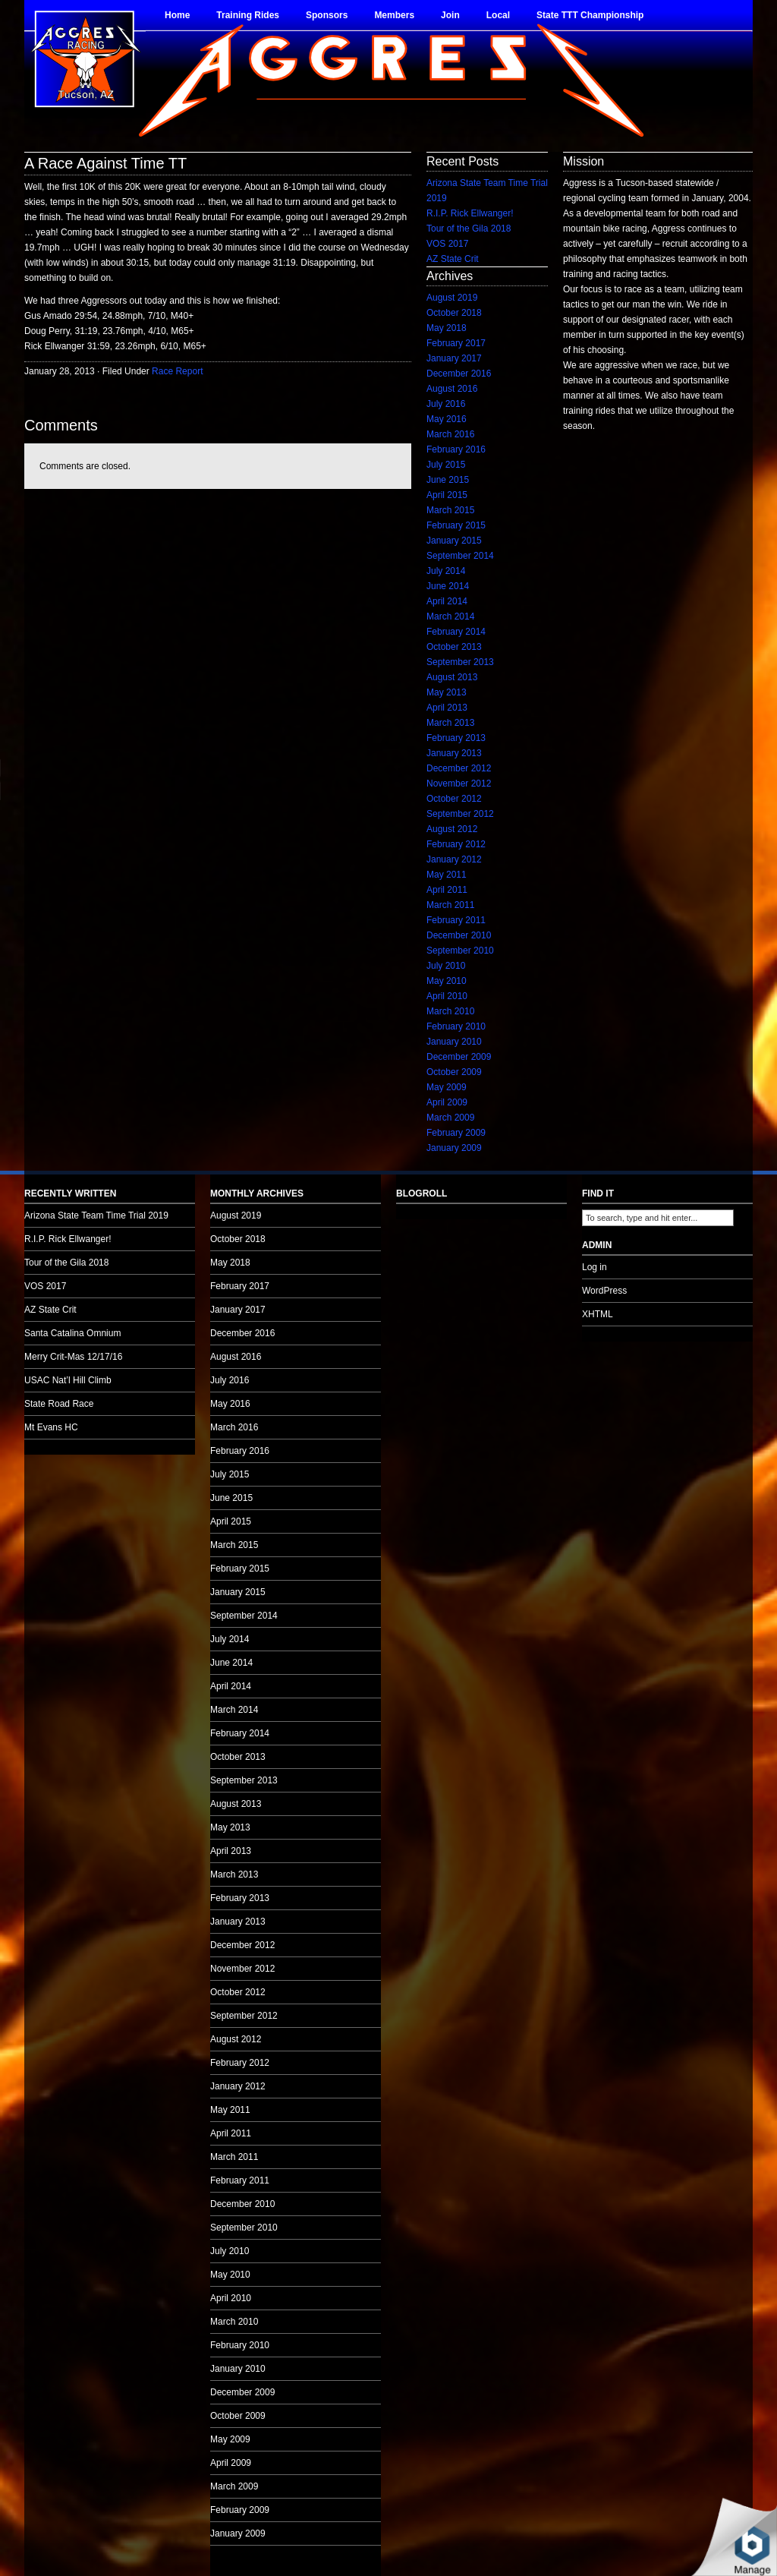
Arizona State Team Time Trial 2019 (96, 1215)
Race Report (177, 371)
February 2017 (456, 343)
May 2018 (446, 328)
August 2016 (451, 388)
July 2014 (445, 571)
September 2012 (460, 814)
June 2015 (447, 480)
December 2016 (458, 373)
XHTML (597, 1314)
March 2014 (450, 616)
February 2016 (456, 449)
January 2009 (454, 1148)
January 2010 (454, 1041)
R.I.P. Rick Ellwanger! (470, 213)
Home (177, 15)
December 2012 (458, 768)
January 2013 (454, 753)
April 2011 (446, 889)
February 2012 (456, 844)
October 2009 (454, 1072)
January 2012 (454, 859)
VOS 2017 (447, 243)
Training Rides (247, 15)
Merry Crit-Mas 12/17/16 (73, 1356)
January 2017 (454, 358)
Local (498, 15)
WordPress (604, 1290)
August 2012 (451, 829)
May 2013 (446, 692)
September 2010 (460, 950)
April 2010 (446, 996)
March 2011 (450, 905)
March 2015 (450, 510)
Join (450, 15)
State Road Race (58, 1403)
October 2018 (454, 312)
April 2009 (446, 1102)
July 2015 (445, 464)
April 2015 (446, 495)
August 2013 (451, 677)
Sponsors (327, 15)
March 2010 (450, 1011)
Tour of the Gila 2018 (468, 228)
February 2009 (456, 1132)
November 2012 (458, 783)
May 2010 (446, 981)
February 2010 (456, 1026)
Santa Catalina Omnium (72, 1333)
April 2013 (446, 707)
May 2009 (446, 1087)
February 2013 (456, 738)
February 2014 (456, 631)
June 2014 (447, 586)
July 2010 (445, 965)
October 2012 (454, 798)
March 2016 (450, 434)
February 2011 (456, 920)
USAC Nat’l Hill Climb (68, 1380)
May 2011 (446, 874)
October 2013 (454, 647)
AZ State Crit (452, 259)
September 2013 (460, 662)
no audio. (114, 779)
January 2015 (454, 540)
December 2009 (458, 1057)
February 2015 (456, 525)
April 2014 (446, 601)
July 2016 (445, 404)
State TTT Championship (589, 15)
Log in (594, 1267)
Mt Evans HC (51, 1427)
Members (394, 15)
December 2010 (458, 935)
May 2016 (446, 419)
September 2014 (460, 555)
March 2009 (450, 1117)
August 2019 (451, 297)
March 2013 (450, 722)
